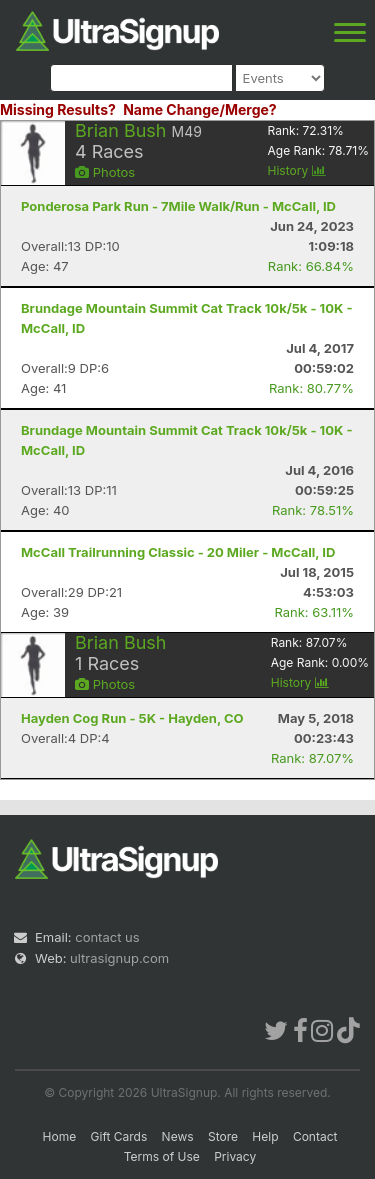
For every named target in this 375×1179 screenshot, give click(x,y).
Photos (105, 172)
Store (223, 1136)
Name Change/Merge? (200, 109)
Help (265, 1136)
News (178, 1136)
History (297, 170)
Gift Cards (119, 1136)
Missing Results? (58, 109)
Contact (315, 1136)
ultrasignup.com (119, 958)
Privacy (235, 1156)
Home (60, 1136)
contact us (107, 937)
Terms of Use (162, 1156)
